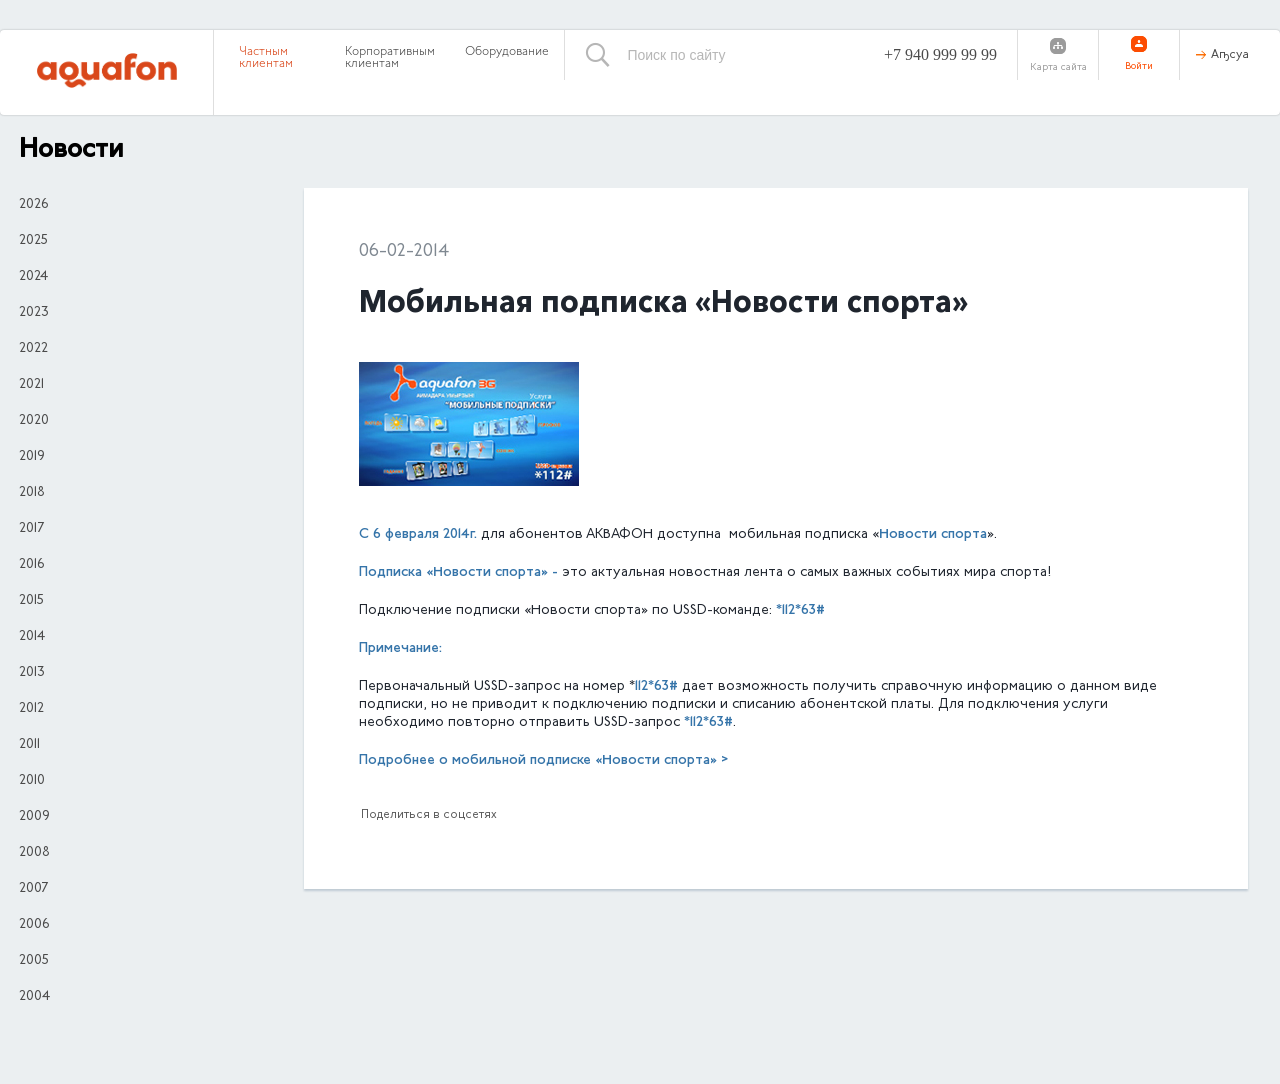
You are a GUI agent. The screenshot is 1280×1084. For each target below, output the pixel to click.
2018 (32, 493)
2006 (34, 925)
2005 (34, 961)
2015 (31, 601)
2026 (33, 205)
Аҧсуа (1230, 55)
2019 (32, 457)
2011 (29, 745)
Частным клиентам (266, 58)
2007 (33, 889)
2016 (31, 565)
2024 (33, 277)
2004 (34, 997)
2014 (32, 637)
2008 (34, 853)
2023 (34, 313)
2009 (34, 817)
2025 (33, 241)
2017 (31, 529)
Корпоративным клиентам (390, 58)
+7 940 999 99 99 (940, 54)
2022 (33, 349)
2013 (32, 673)
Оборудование (507, 52)
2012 (31, 709)
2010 (32, 781)
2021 (31, 385)
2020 (34, 421)
